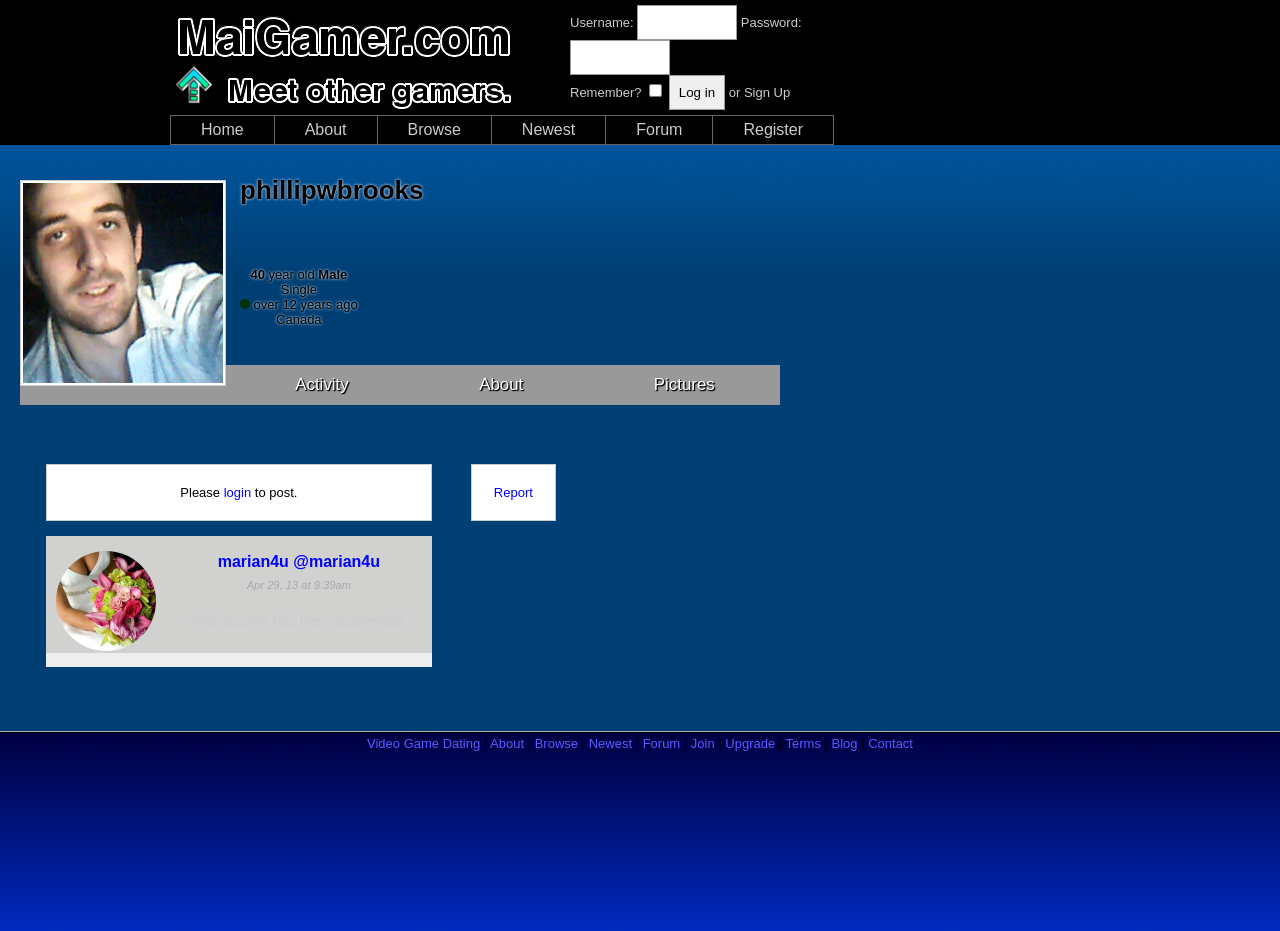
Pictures (684, 384)
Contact (890, 743)
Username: (602, 22)
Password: (771, 22)
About (326, 129)
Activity (322, 384)
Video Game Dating (423, 743)
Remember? (606, 92)
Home (222, 129)
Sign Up (767, 92)
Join (703, 743)
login (237, 492)
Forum (659, 129)
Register (773, 129)
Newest (548, 129)
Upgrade (750, 743)
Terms (803, 743)
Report (513, 492)
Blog (845, 743)
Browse (434, 129)
